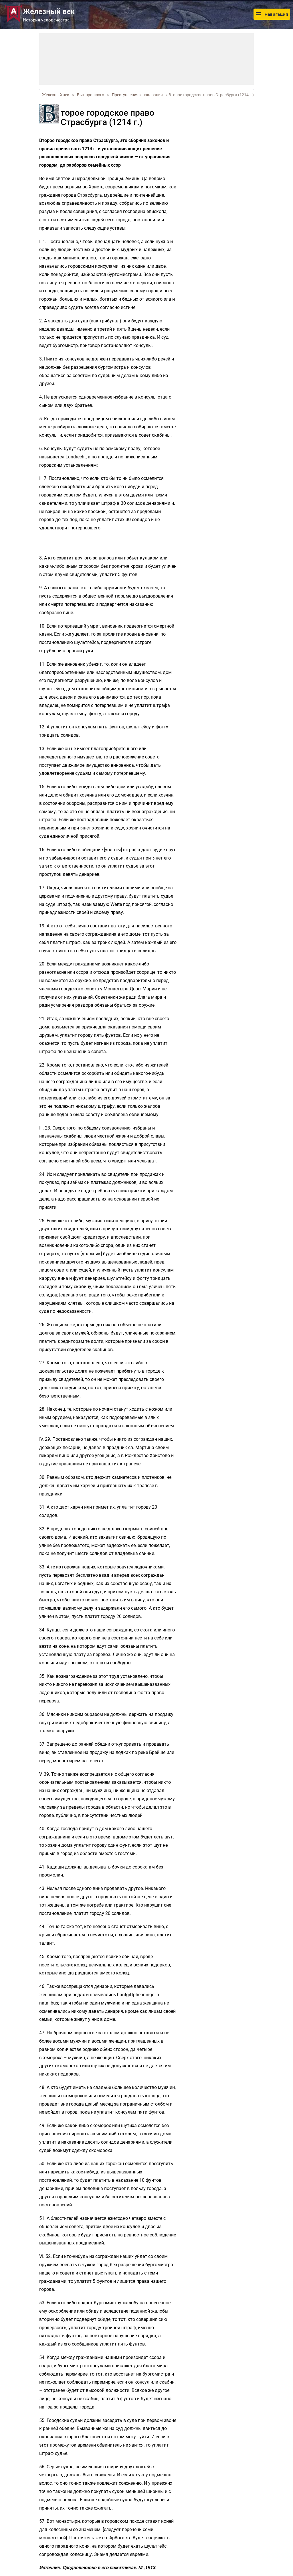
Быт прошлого (90, 94)
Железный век (55, 94)
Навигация (272, 14)
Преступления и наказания (137, 94)
